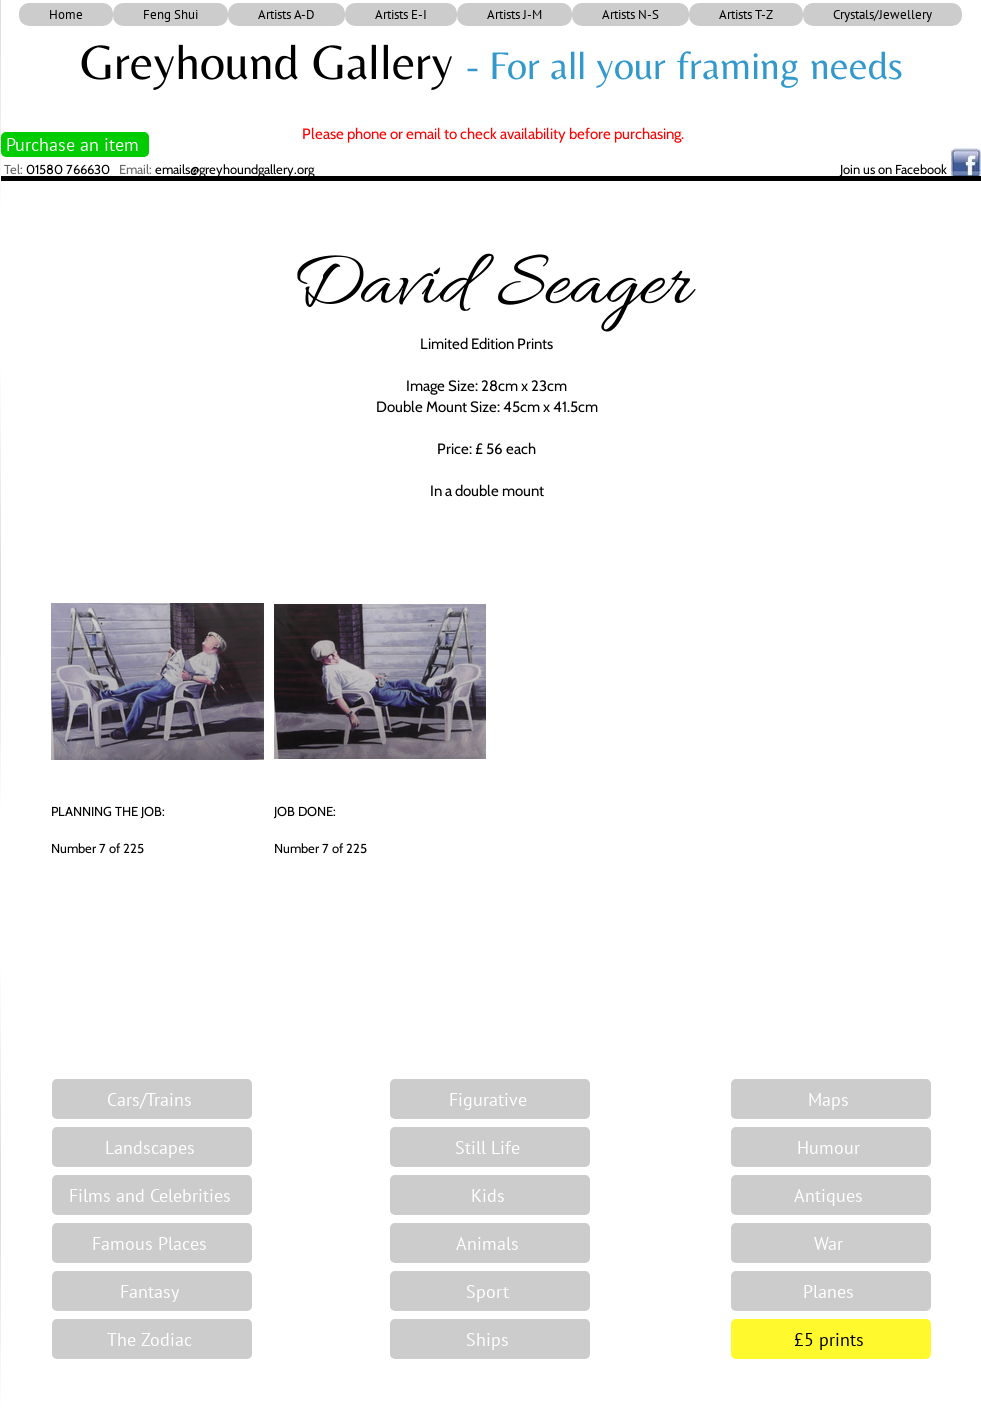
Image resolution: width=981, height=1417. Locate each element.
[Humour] (831, 1147)
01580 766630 (68, 169)
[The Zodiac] (152, 1339)
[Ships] (490, 1339)
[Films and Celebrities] (152, 1195)
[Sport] (490, 1291)
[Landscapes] (152, 1147)
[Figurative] (490, 1099)
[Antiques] (831, 1195)
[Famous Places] (152, 1243)
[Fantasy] (152, 1291)
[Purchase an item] (75, 144)
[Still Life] (490, 1147)
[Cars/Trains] (152, 1099)
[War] (831, 1243)
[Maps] (831, 1099)
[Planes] (831, 1291)
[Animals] (490, 1243)
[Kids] (490, 1195)
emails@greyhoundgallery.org (234, 169)
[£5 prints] (831, 1339)
